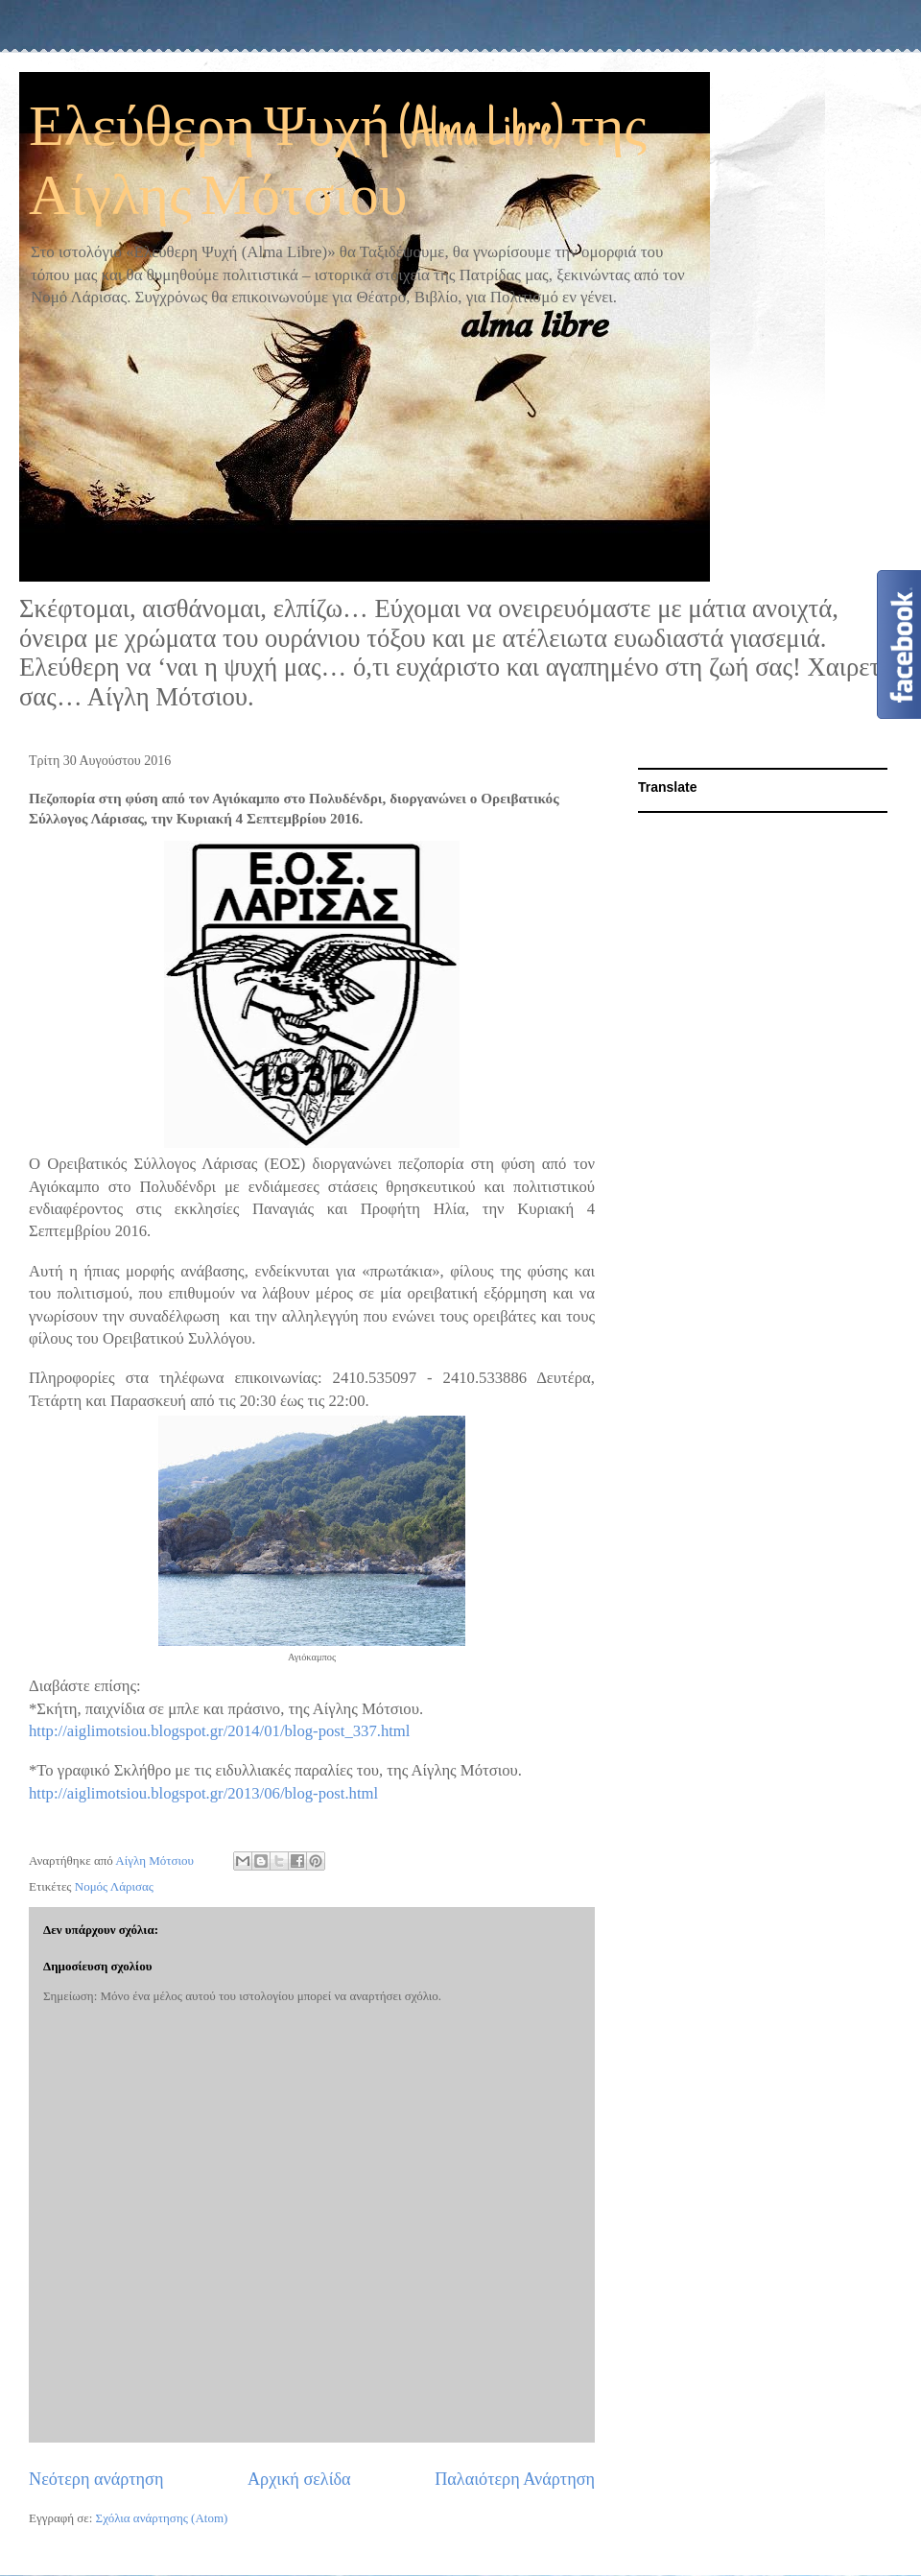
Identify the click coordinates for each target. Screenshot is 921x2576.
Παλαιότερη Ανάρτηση (515, 2479)
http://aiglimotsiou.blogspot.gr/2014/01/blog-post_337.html (219, 1731)
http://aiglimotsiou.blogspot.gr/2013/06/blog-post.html (203, 1793)
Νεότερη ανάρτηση (96, 2479)
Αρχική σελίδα (299, 2479)
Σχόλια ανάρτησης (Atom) (162, 2518)
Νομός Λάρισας (114, 1886)
